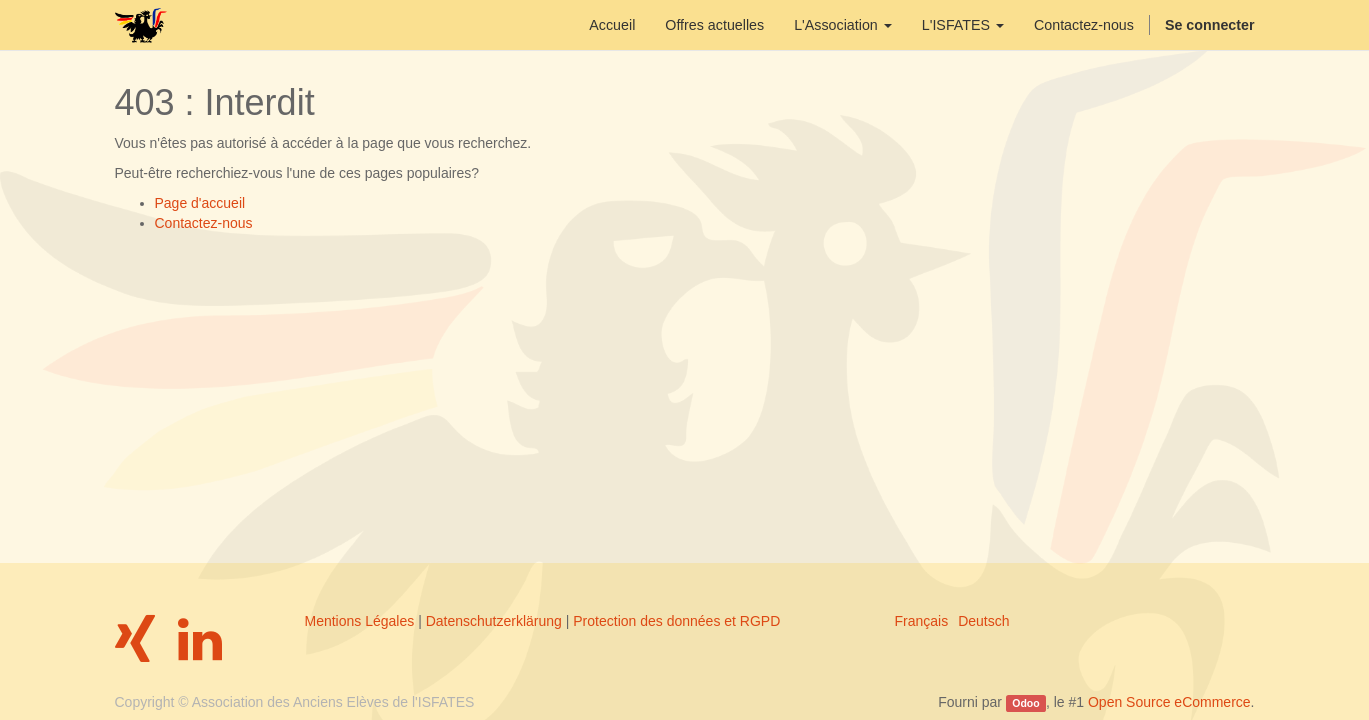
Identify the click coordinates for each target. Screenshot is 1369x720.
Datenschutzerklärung (494, 621)
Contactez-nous (204, 223)
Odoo (1025, 703)
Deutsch (983, 621)
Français (922, 621)
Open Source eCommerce (1169, 702)
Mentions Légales (360, 621)
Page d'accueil (200, 203)
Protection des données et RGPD (676, 621)
